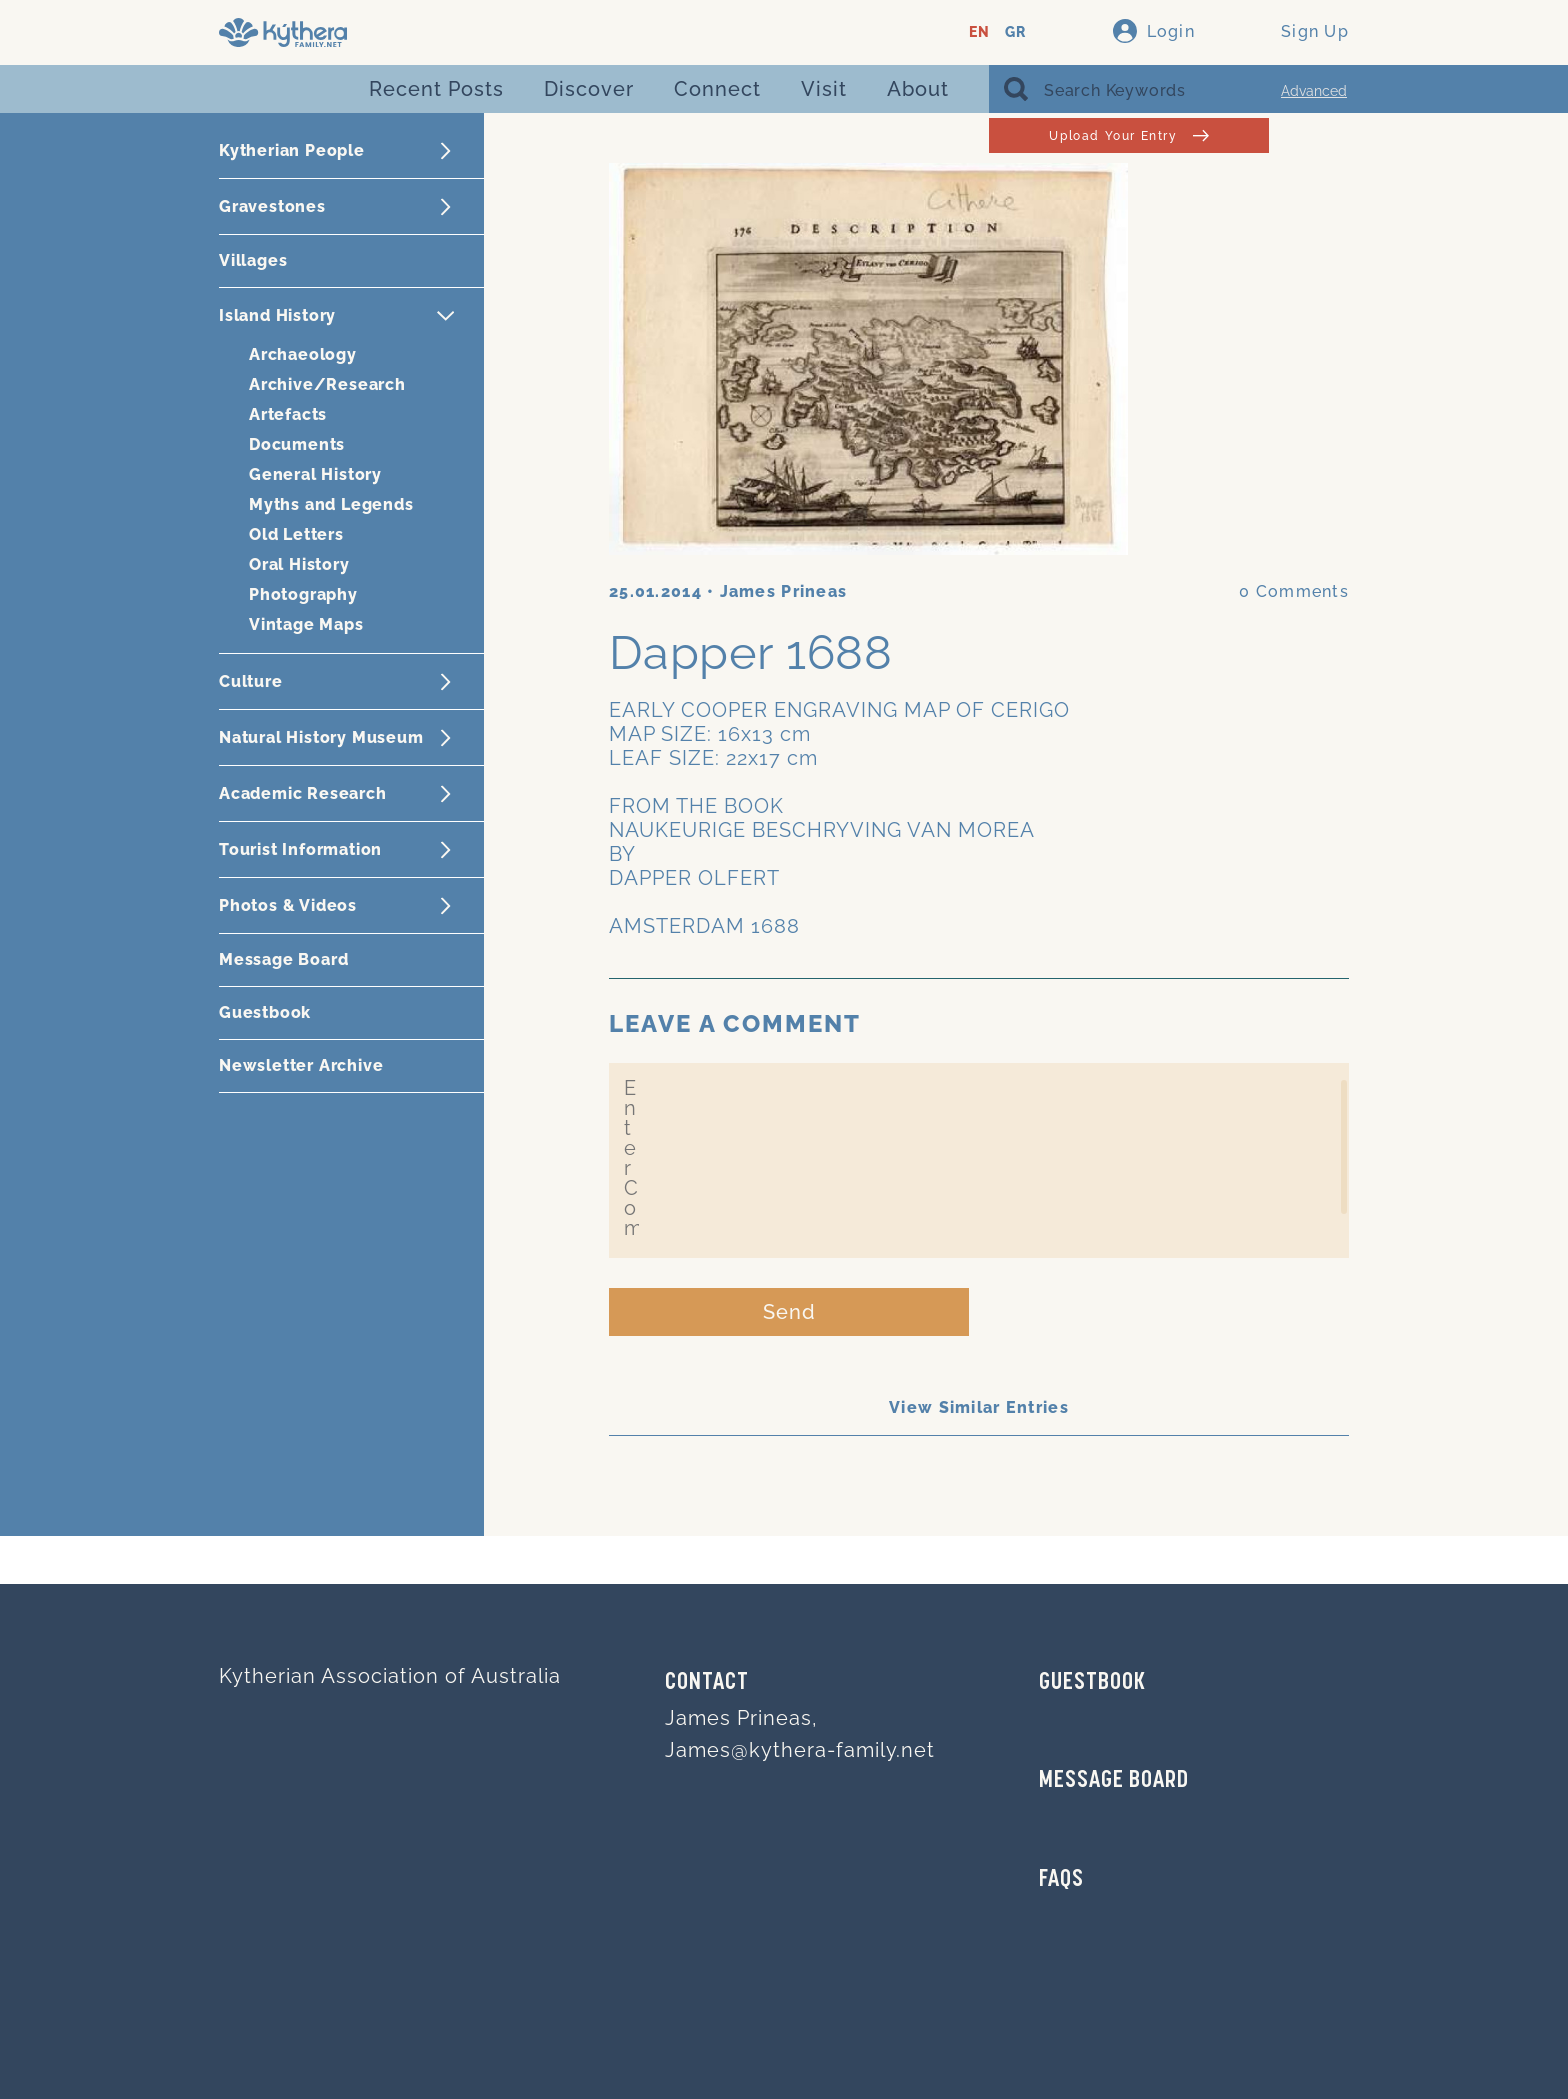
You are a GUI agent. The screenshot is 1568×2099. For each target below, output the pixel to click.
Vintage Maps (306, 624)
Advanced (1314, 91)
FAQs (1061, 1880)
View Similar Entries (979, 1407)
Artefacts (288, 414)
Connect (717, 89)
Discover (589, 89)
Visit (824, 89)
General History (315, 474)
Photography (303, 594)
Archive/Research (327, 384)
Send (789, 1312)
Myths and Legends (331, 504)
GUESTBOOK (1092, 1683)
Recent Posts (436, 89)
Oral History (299, 564)
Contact (707, 1683)
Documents (297, 444)
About (918, 89)
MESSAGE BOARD (1114, 1781)
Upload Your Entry (1128, 135)
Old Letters (296, 534)
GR (1015, 32)
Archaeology (303, 354)
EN (979, 32)
